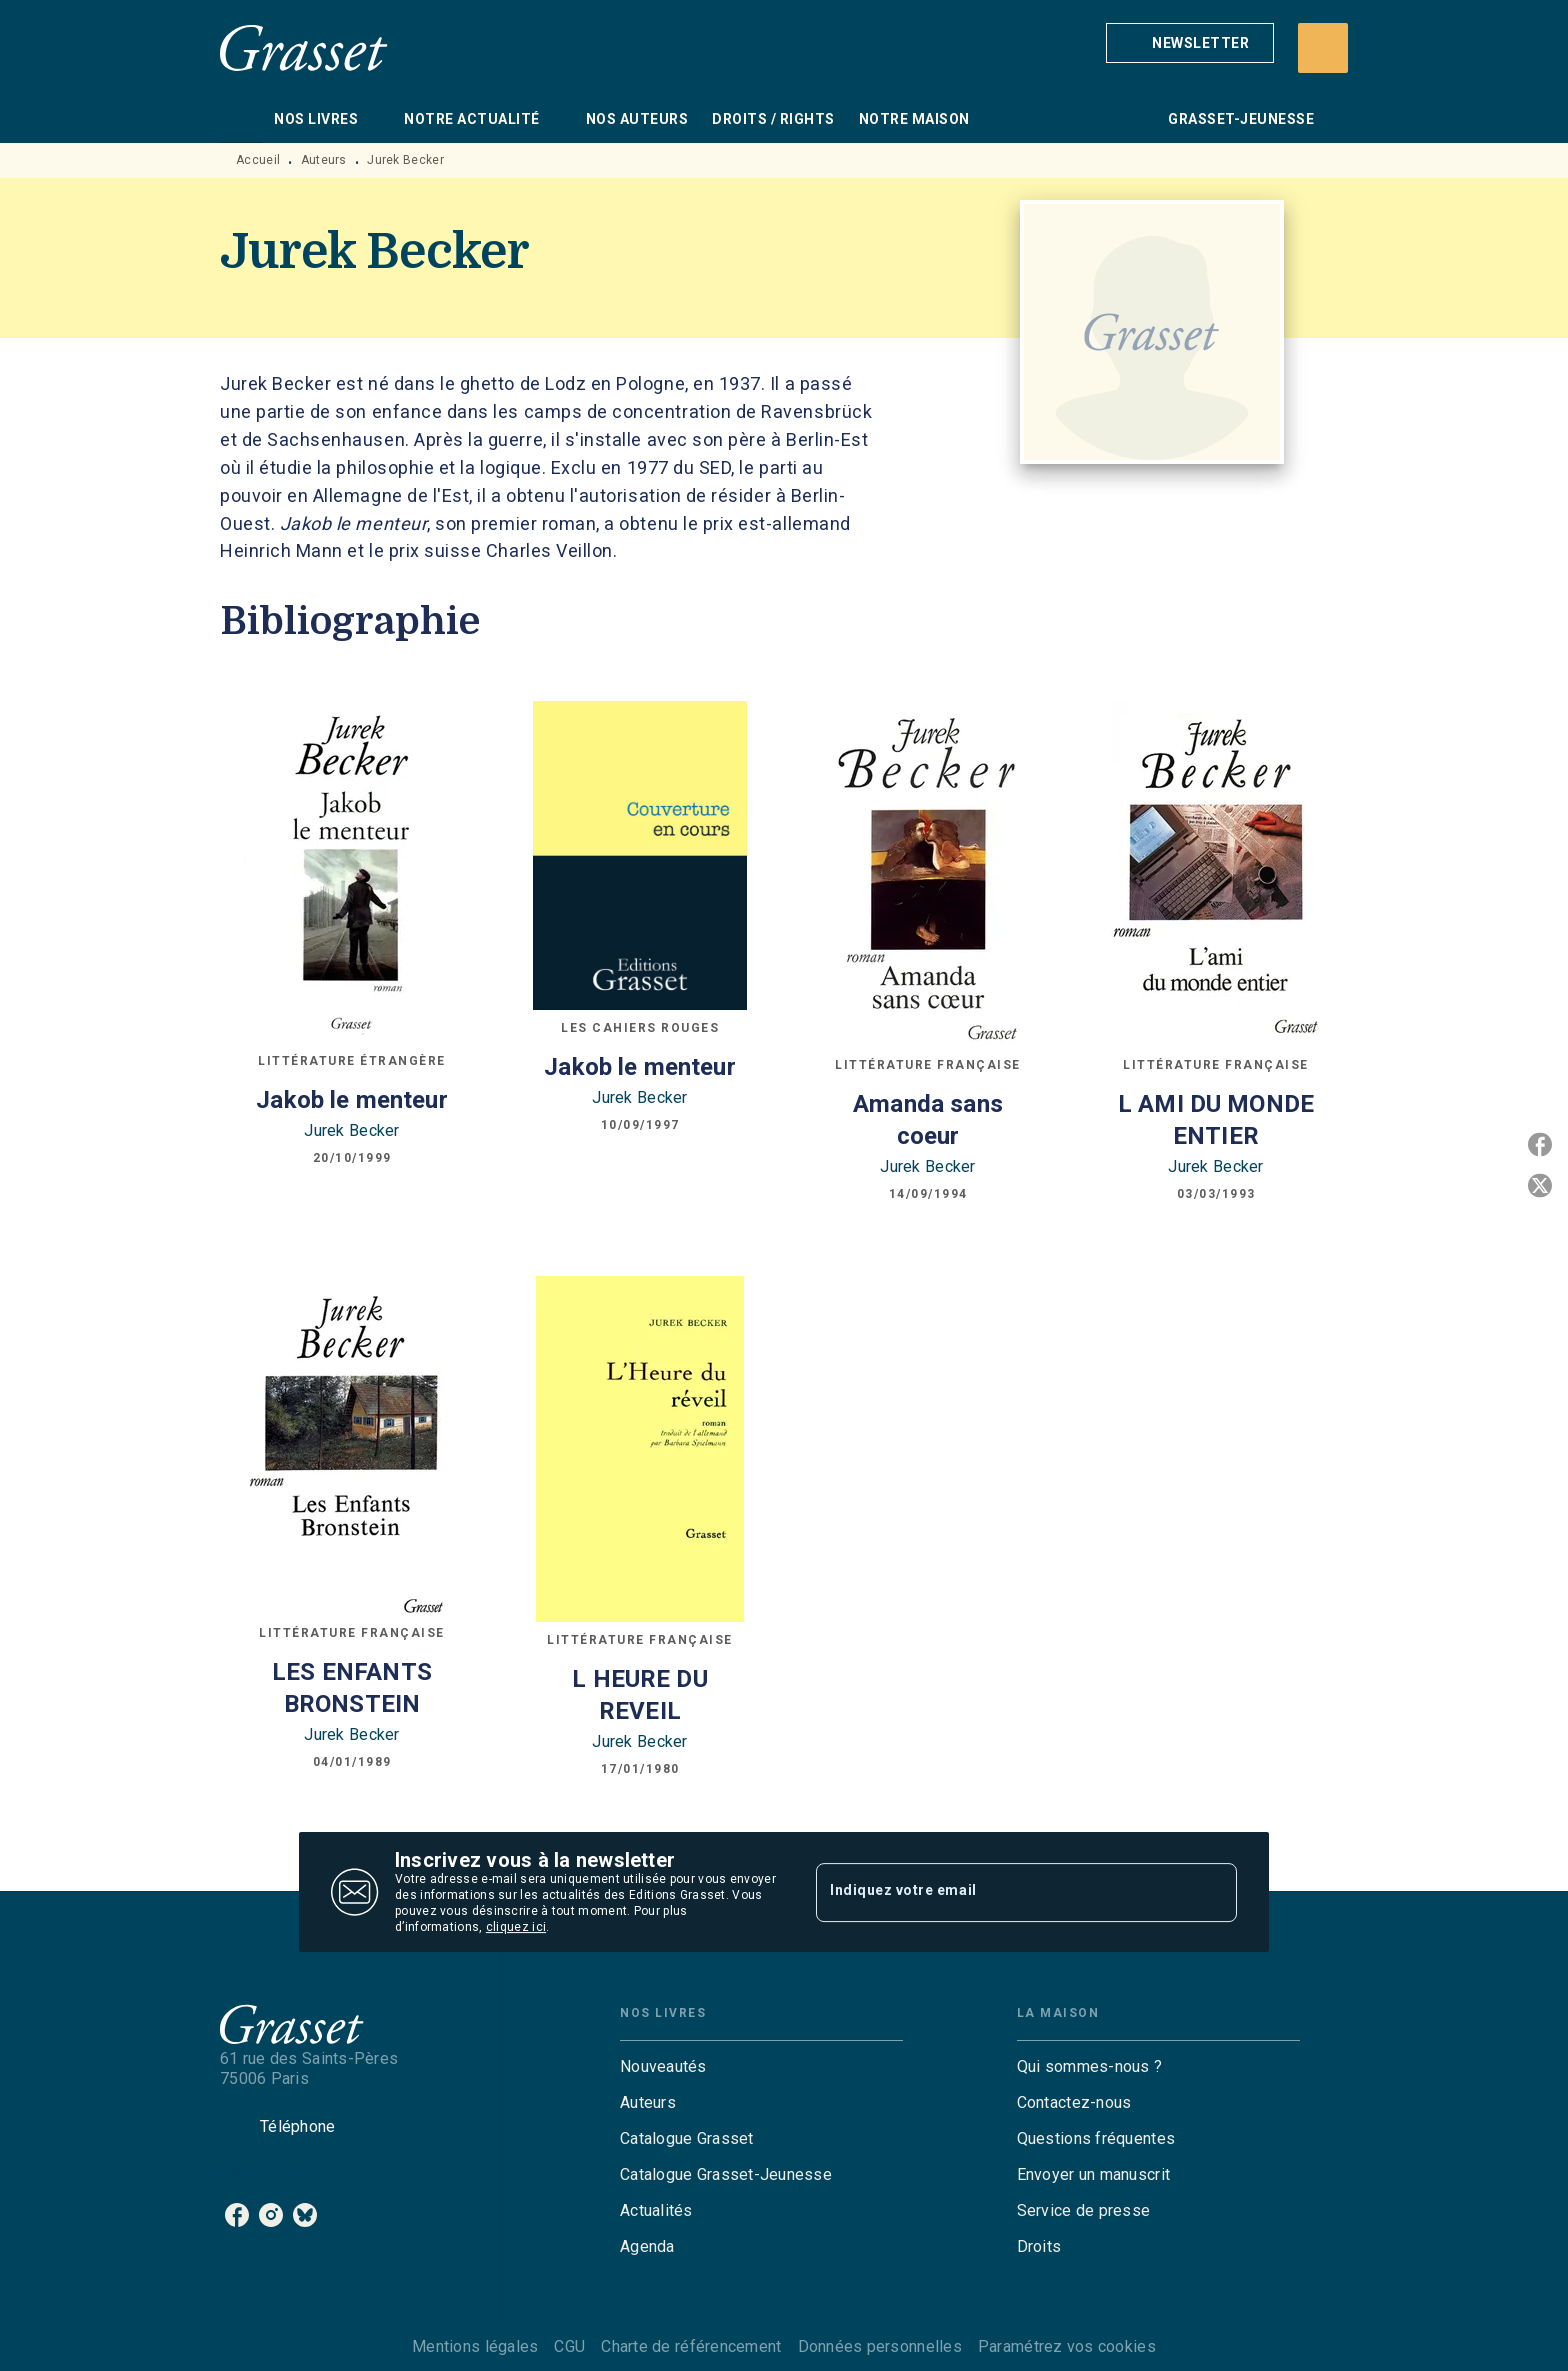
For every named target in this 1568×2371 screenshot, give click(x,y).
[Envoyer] (1213, 1892)
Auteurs (324, 160)
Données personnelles (880, 2346)
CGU (569, 2346)
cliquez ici (516, 1927)
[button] (1190, 43)
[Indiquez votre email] (1001, 1892)
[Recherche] (1323, 48)
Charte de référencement (691, 2346)
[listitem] (237, 2215)
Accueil (258, 160)
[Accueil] (304, 47)
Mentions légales (475, 2346)
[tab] (241, 119)
